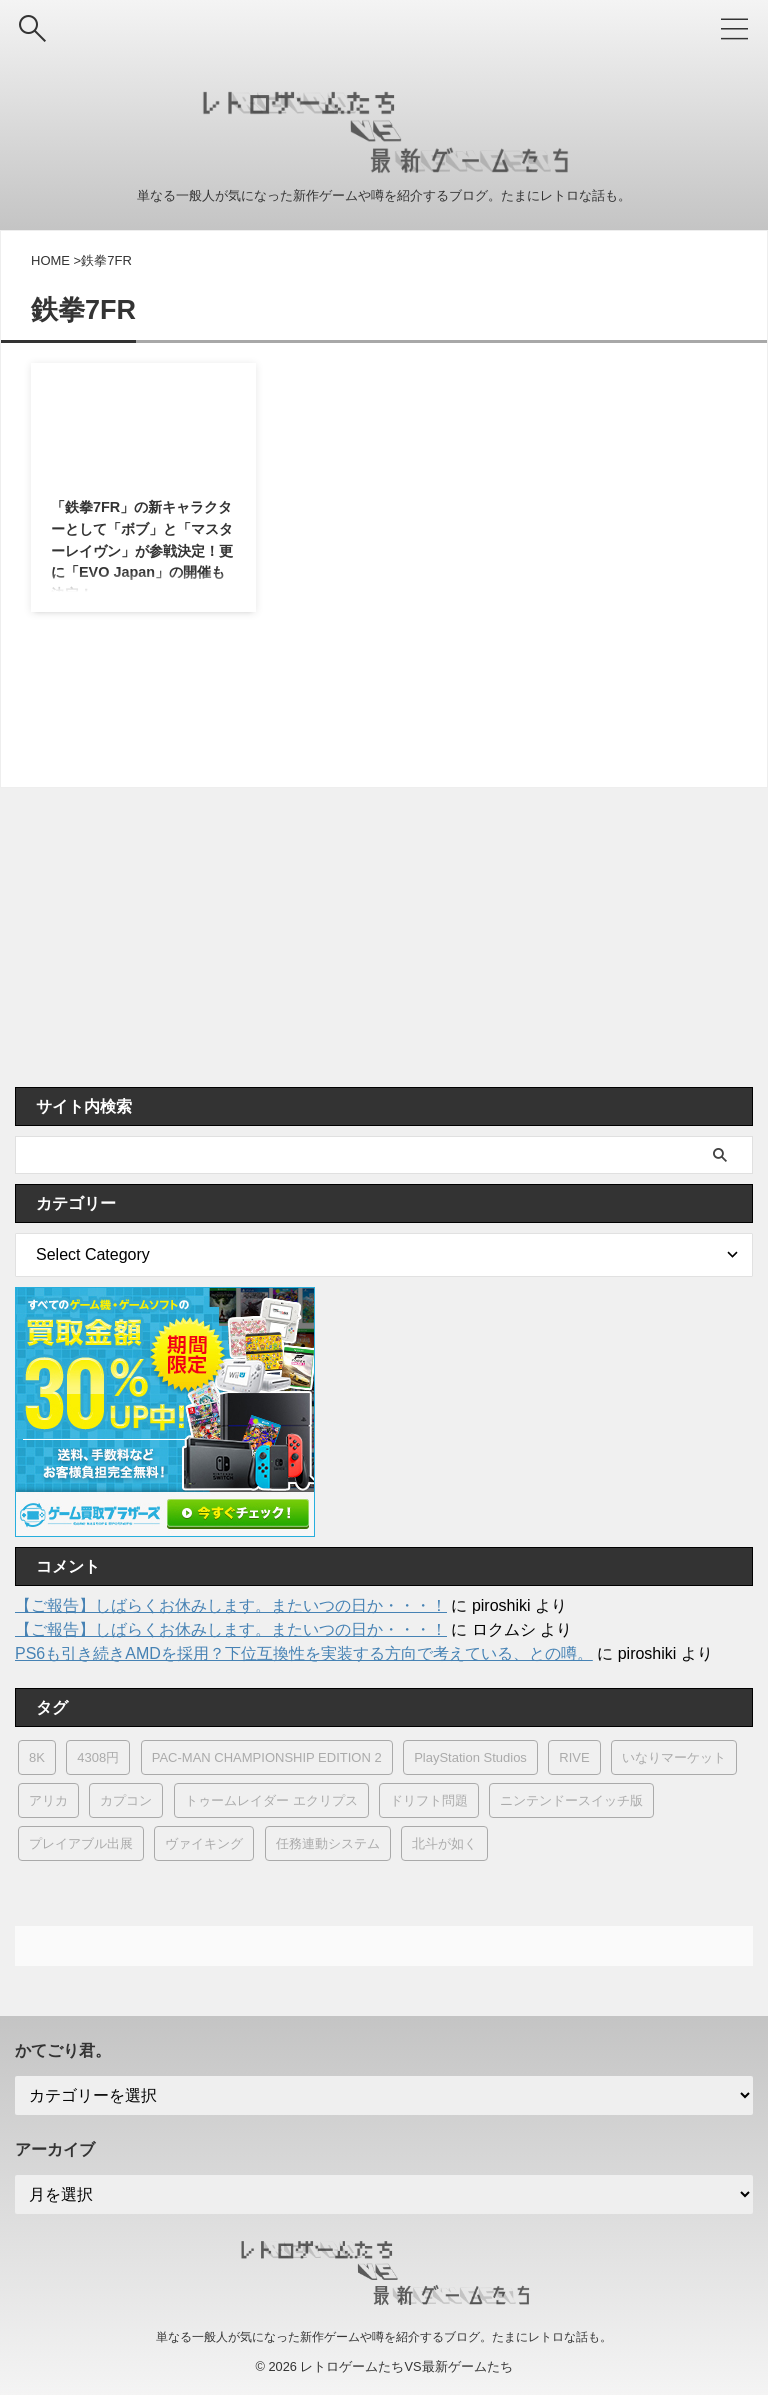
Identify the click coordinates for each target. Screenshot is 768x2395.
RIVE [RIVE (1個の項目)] (574, 1757)
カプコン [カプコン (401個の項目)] (126, 1800)
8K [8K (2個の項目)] (37, 1757)
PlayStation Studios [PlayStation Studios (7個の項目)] (470, 1757)
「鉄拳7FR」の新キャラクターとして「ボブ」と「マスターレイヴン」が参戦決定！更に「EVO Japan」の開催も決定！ (139, 556)
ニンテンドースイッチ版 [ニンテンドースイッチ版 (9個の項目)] (571, 1800)
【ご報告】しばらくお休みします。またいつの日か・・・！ (231, 1605)
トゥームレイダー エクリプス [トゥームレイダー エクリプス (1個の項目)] (271, 1800)
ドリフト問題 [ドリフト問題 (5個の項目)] (429, 1800)
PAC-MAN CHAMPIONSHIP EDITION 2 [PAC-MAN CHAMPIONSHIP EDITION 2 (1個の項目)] (267, 1757)
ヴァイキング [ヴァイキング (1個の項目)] (204, 1843)
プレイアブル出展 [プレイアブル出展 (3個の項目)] (81, 1843)
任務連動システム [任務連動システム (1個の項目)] (328, 1843)
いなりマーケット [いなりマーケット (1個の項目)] (674, 1757)
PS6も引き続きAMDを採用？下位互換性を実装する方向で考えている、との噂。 (304, 1653)
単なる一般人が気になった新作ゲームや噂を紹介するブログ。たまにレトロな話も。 (384, 2337)
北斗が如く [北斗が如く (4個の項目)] (444, 1843)
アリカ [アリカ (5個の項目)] (48, 1800)
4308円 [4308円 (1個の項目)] (98, 1757)
